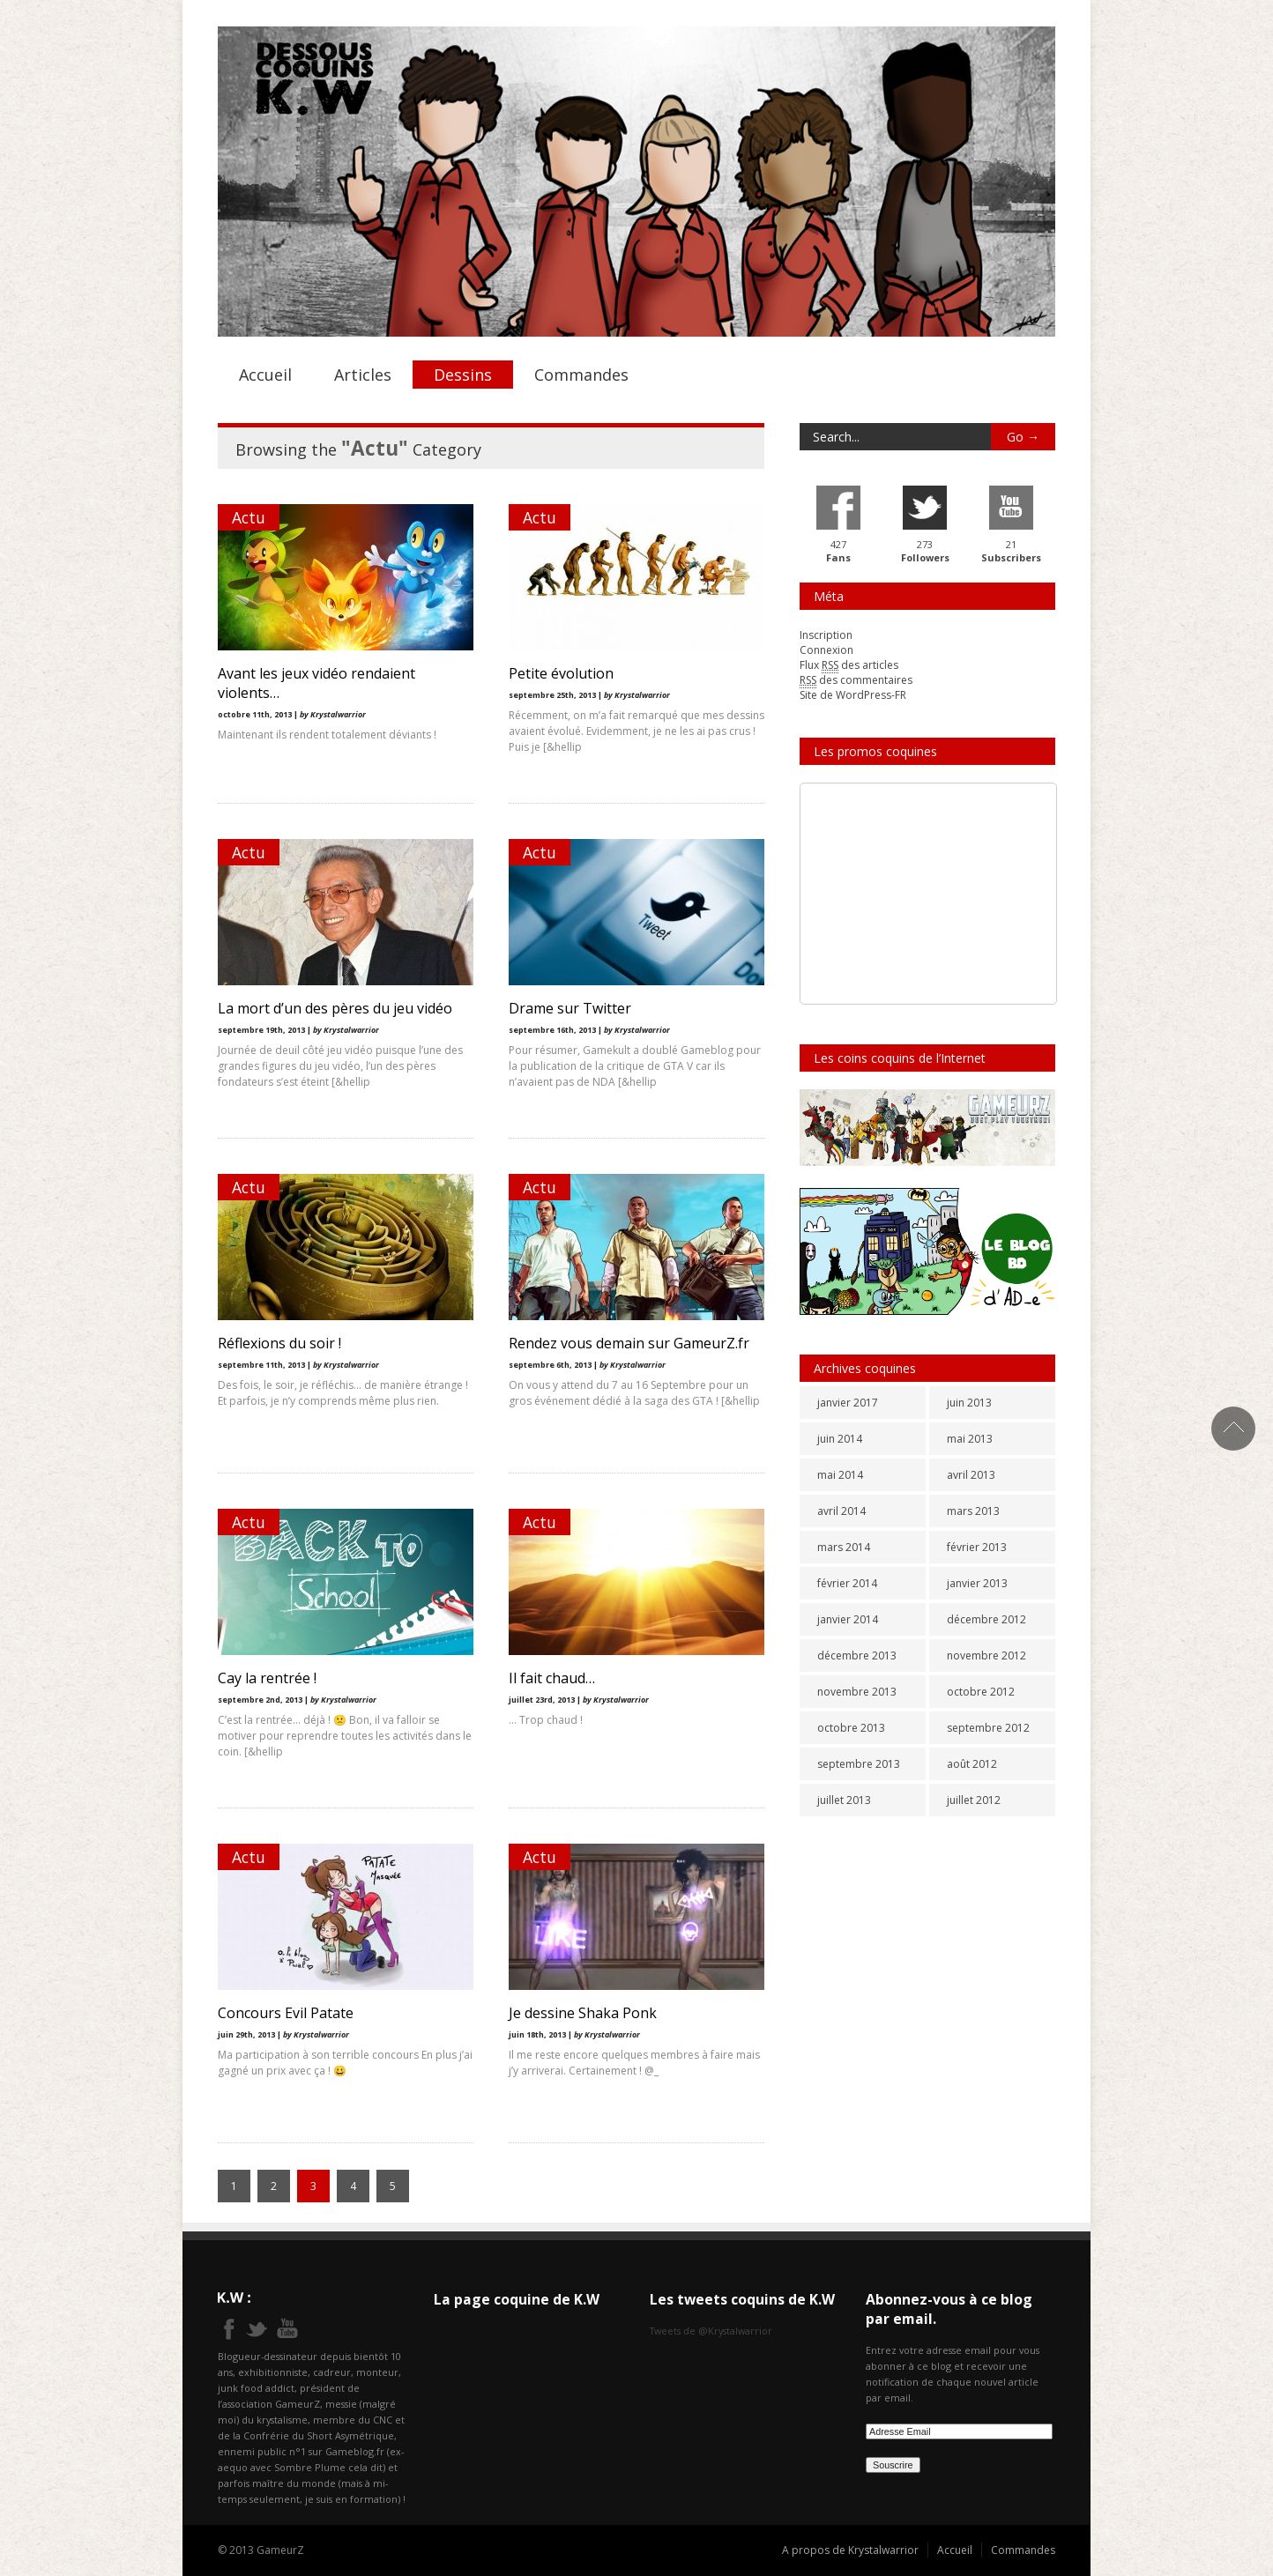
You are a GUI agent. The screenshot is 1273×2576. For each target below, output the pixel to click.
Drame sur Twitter (570, 1008)
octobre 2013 (851, 1727)
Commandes (581, 374)
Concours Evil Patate (286, 2013)
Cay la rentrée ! (267, 1678)
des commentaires (856, 680)
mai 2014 (840, 1474)
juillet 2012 (974, 1800)
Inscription (826, 634)
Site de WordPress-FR (853, 694)
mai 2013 (970, 1438)
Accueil (265, 374)
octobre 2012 (981, 1691)
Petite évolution (561, 673)
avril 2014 (841, 1510)
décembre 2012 (986, 1619)
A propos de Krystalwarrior (850, 2550)
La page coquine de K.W (516, 2299)
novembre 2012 (986, 1655)
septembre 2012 (988, 1727)
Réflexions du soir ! (279, 1343)
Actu (248, 517)
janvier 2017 (847, 1402)
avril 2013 (971, 1474)
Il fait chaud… (552, 1678)
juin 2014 (839, 1438)
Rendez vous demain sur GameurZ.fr (629, 1343)
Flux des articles (849, 665)
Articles (362, 374)
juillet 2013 (844, 1800)
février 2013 (977, 1547)
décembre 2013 (857, 1655)
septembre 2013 (858, 1763)
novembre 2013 (857, 1691)
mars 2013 (973, 1510)
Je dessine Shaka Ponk (583, 2013)
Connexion (826, 649)
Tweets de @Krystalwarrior (711, 2330)
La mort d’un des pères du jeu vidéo (335, 1008)
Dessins (463, 374)
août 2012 (972, 1763)
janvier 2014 (847, 1619)
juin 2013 (969, 1402)
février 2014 (847, 1583)
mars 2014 (843, 1547)
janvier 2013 (977, 1583)
